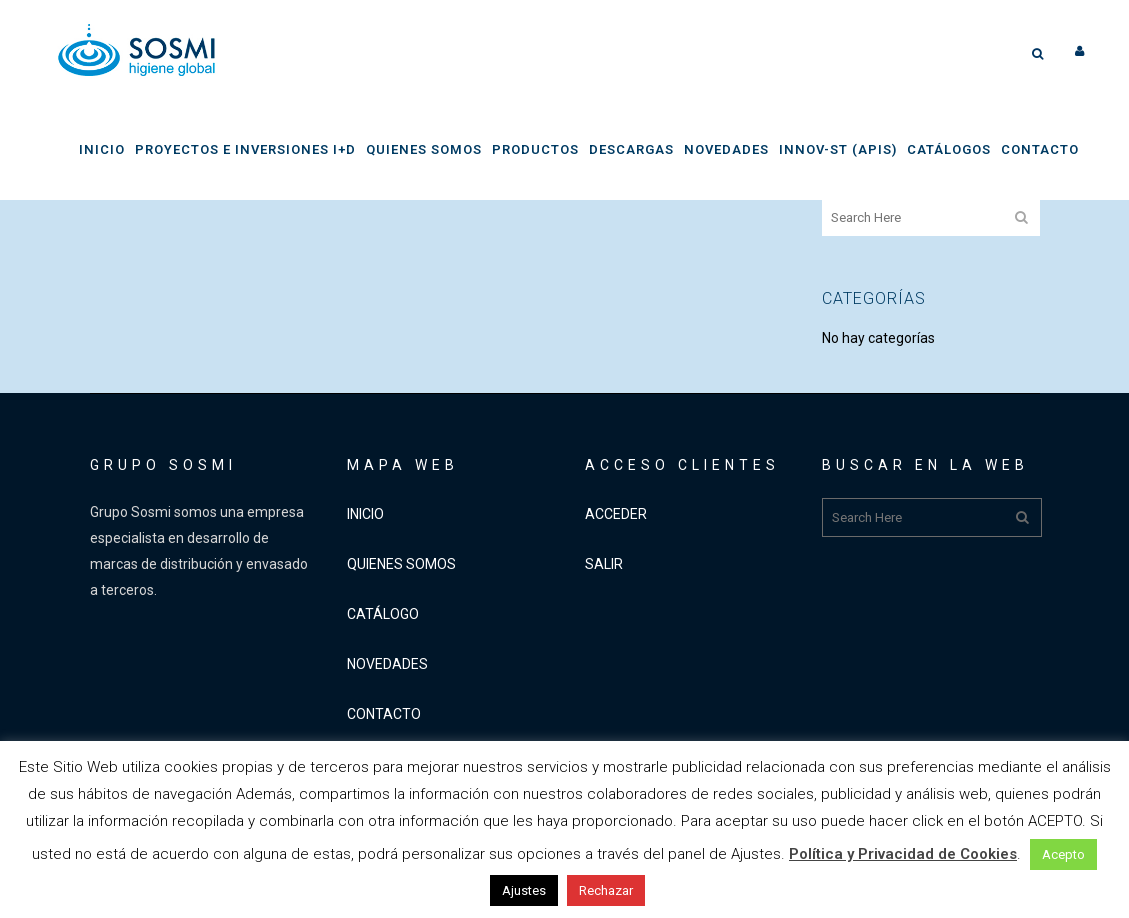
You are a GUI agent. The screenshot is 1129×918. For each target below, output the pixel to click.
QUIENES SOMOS (401, 564)
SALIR (604, 564)
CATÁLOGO (383, 614)
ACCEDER (616, 514)
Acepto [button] (1063, 854)
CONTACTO (384, 714)
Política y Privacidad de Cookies (903, 854)
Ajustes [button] (524, 890)
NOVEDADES (387, 664)
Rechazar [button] (606, 890)
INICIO (365, 514)
